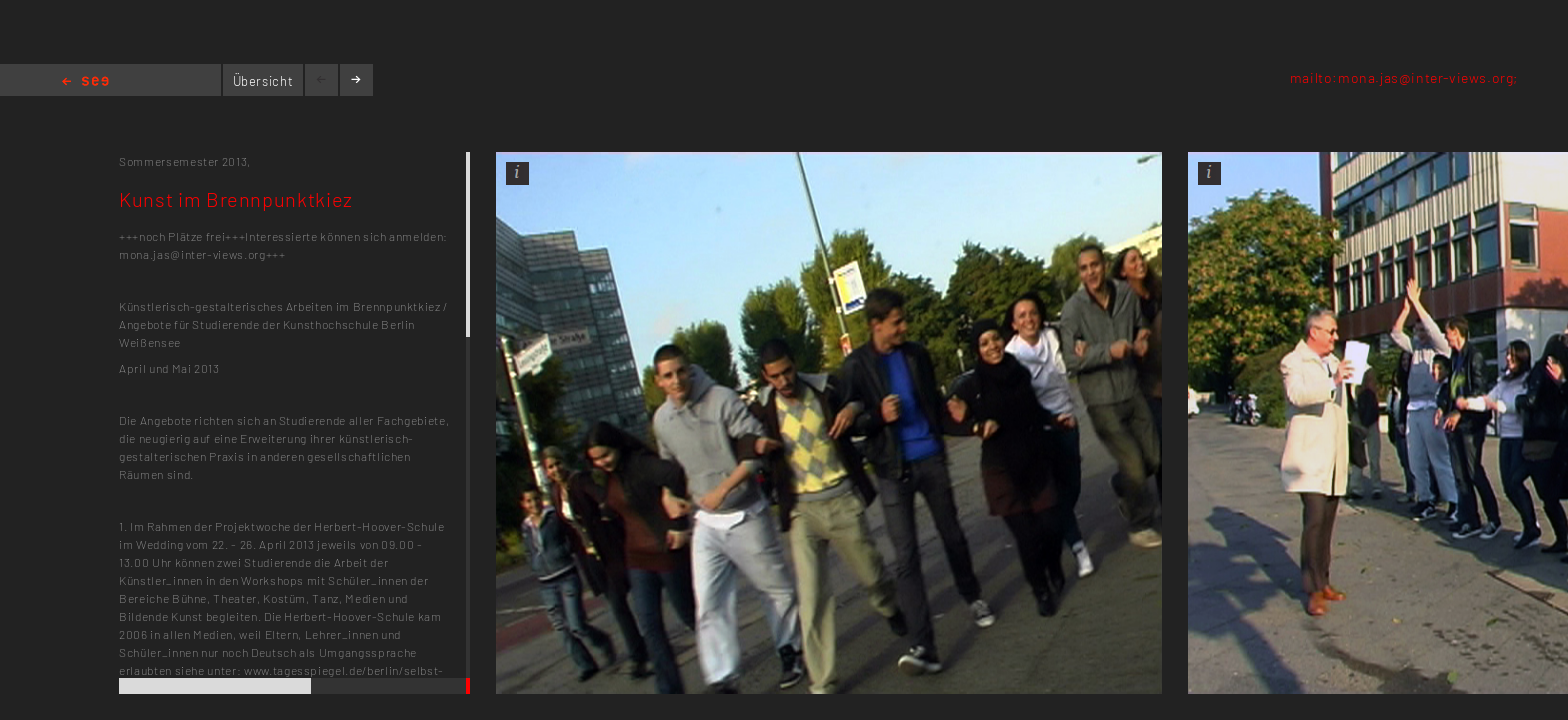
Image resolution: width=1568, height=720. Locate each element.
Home (85, 82)
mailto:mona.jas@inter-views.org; (1404, 77)
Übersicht (263, 81)
